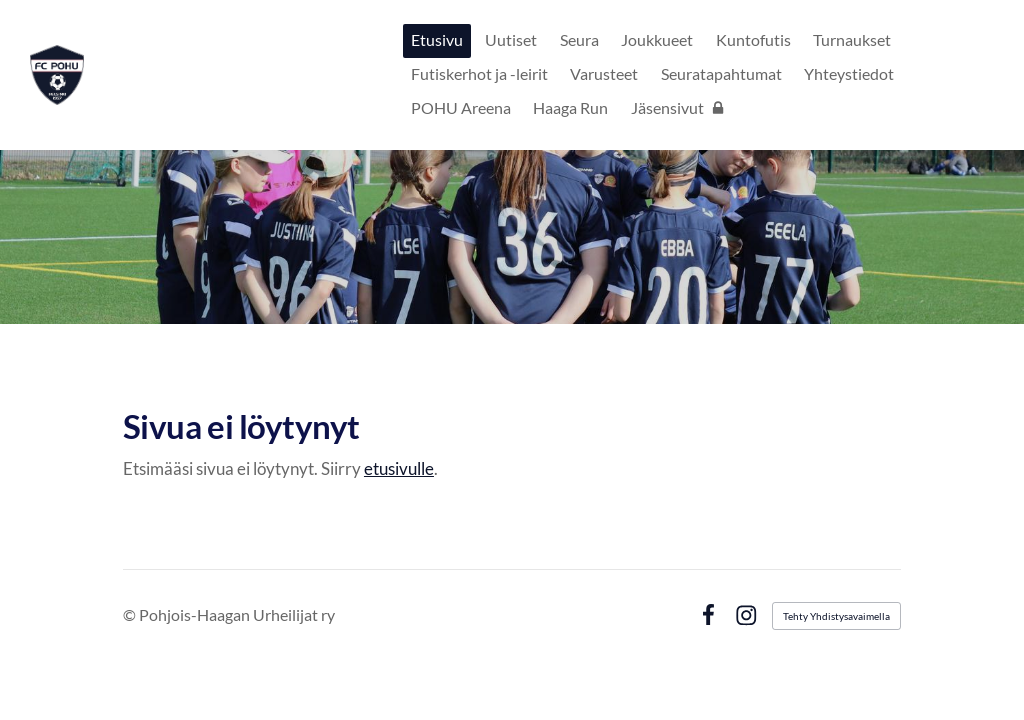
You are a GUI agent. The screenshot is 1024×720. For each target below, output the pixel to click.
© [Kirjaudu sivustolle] (131, 614)
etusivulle (399, 468)
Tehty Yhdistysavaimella (836, 616)
